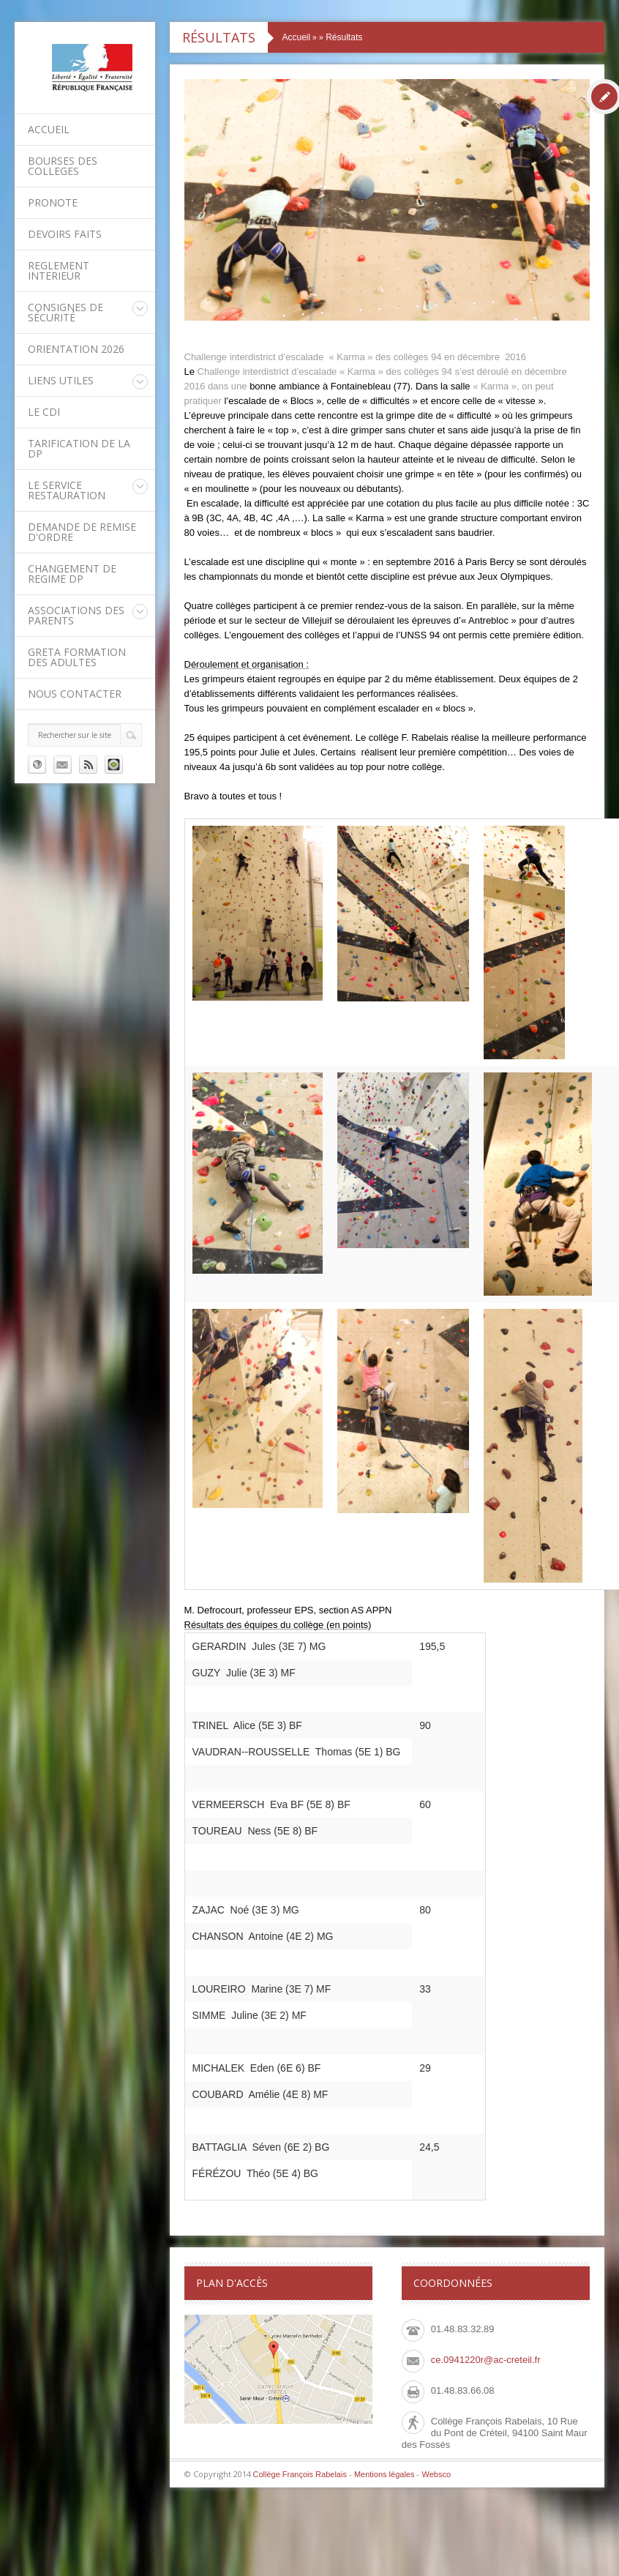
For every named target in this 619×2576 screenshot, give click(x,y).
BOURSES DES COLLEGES (62, 166)
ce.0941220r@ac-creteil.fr (486, 2359)
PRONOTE (53, 202)
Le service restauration (66, 490)
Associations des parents (76, 615)
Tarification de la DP (79, 448)
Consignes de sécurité (65, 312)
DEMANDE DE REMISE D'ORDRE (82, 532)
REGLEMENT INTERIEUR (58, 270)
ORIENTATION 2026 (76, 349)
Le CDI (44, 412)
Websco (436, 2474)
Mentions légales (384, 2474)
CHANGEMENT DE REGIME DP (72, 573)
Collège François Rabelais (300, 2474)
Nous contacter (74, 694)
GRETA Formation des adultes (77, 657)
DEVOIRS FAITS (65, 234)
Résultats (344, 37)
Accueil (49, 129)
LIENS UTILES (61, 380)
